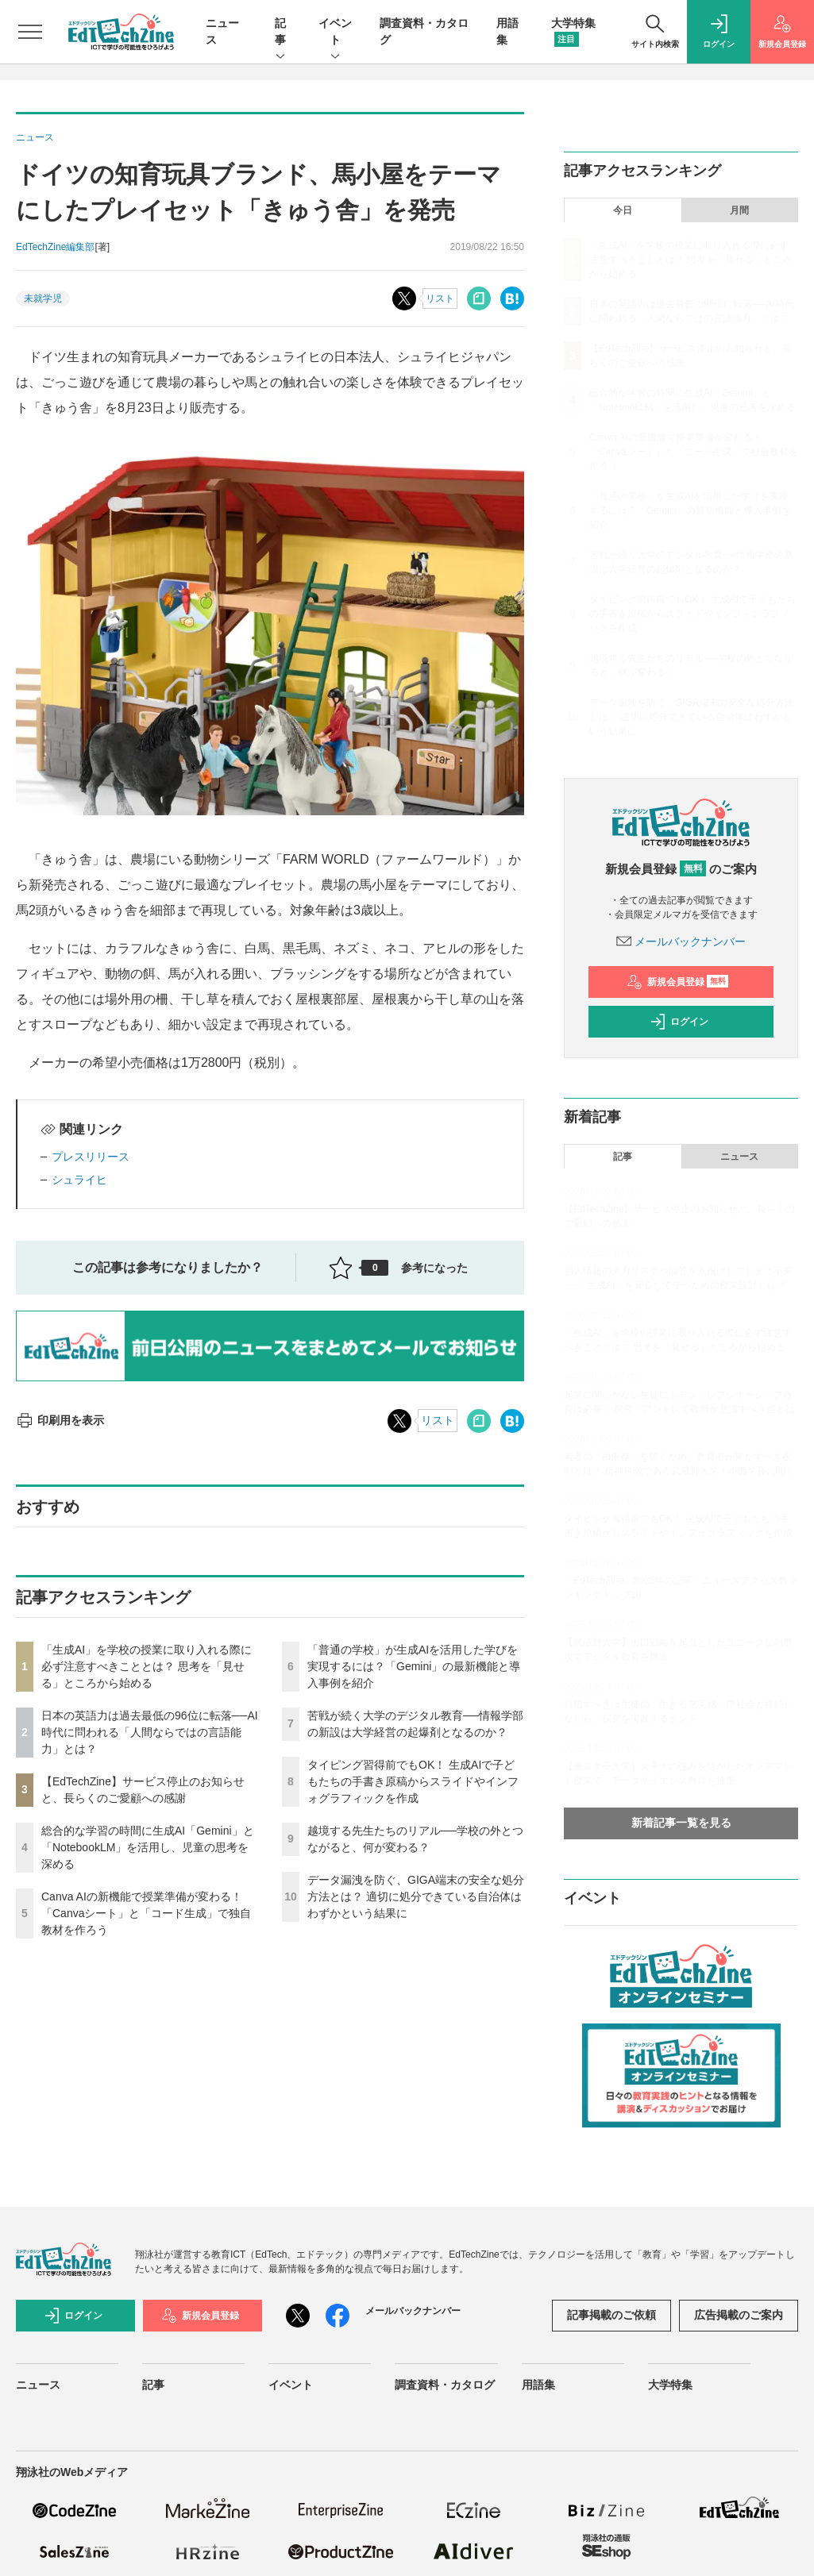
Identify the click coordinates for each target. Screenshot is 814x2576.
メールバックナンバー (681, 941)
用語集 (538, 2384)
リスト (440, 298)
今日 (622, 210)
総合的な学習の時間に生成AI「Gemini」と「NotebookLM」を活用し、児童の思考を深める (147, 1847)
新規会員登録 (678, 982)
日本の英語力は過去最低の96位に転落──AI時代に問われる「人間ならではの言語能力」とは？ (149, 1732)
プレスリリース (90, 1156)
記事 (280, 32)
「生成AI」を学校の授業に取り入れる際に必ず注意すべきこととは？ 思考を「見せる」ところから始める (146, 1666)
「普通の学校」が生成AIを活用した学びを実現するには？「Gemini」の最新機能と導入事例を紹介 (413, 1666)
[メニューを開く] (30, 32)
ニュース (739, 1156)
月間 (739, 210)
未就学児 (43, 298)
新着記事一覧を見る (681, 1822)
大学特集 (670, 2384)
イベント (335, 32)
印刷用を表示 (60, 1420)
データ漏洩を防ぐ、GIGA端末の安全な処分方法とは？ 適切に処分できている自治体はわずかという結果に (415, 1896)
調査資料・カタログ (445, 2384)
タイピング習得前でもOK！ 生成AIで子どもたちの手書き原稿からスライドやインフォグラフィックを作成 (413, 1781)
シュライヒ (79, 1179)
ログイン (679, 1022)
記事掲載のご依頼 (611, 2314)
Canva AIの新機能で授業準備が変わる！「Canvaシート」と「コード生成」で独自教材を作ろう (146, 1913)
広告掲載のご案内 (738, 2314)
